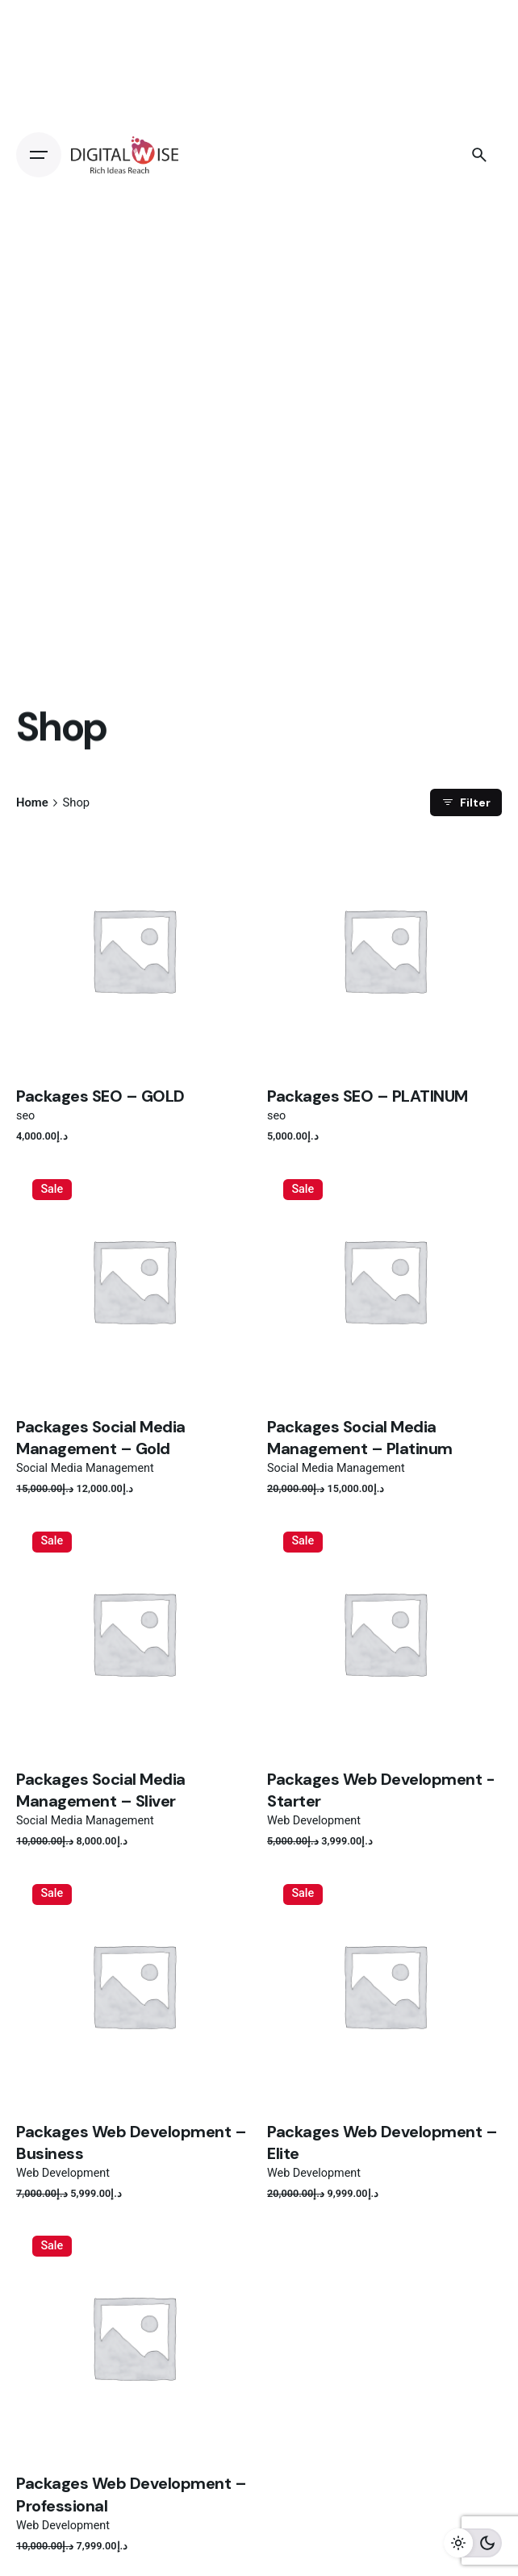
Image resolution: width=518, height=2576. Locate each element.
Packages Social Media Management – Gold (101, 1437)
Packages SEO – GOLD (100, 1096)
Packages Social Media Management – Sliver (101, 1790)
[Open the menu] (38, 154)
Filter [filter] (466, 802)
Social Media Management (85, 1468)
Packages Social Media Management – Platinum (360, 1437)
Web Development (314, 1821)
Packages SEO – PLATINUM (367, 1096)
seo (25, 1116)
